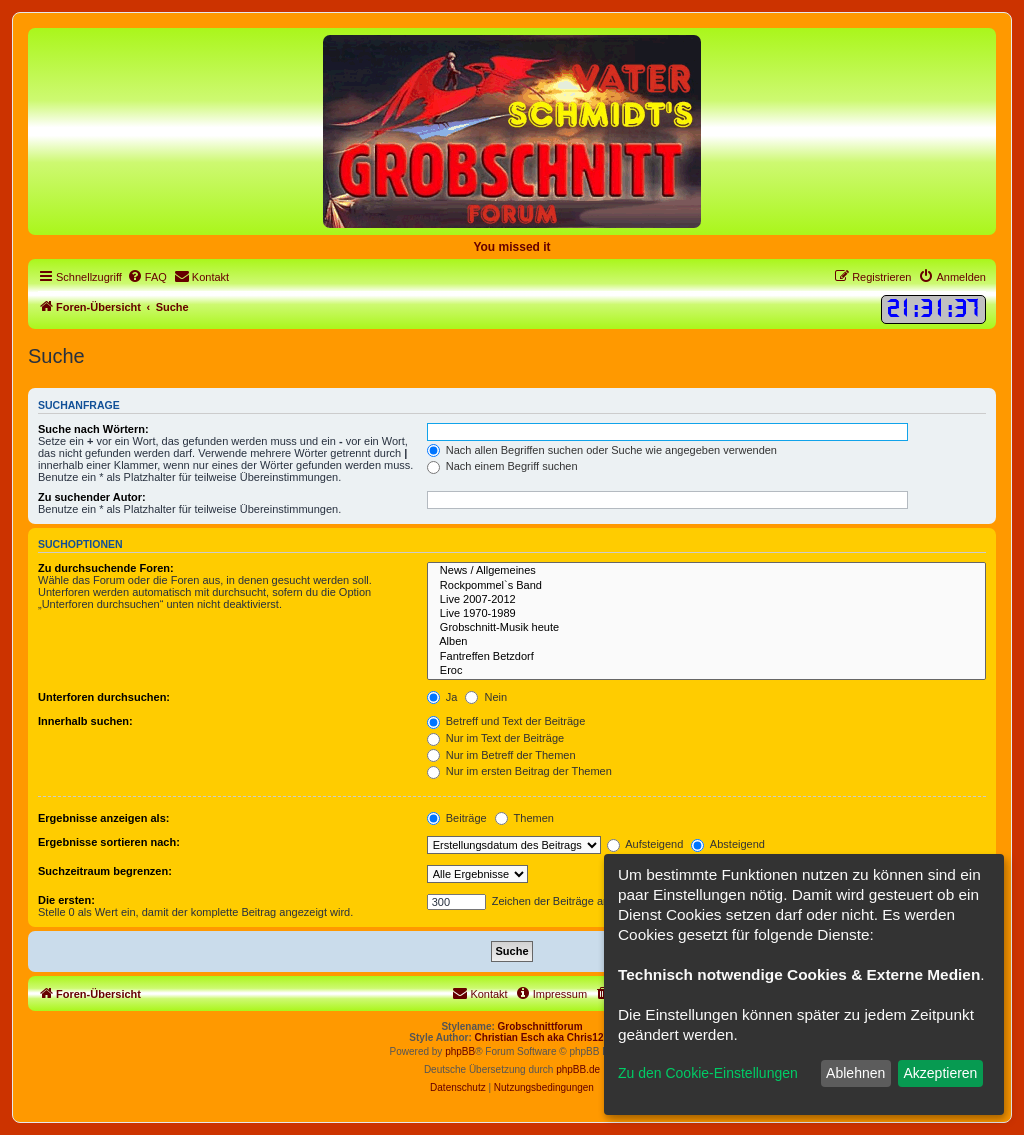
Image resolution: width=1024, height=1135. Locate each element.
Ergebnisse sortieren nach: (109, 842)
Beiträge (457, 818)
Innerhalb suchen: (85, 721)
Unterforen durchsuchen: (104, 697)
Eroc (706, 671)
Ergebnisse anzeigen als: (103, 818)
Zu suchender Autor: (92, 497)
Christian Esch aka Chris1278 (545, 1037)
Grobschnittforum (540, 1026)
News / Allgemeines (706, 571)
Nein (486, 697)
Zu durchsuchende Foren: (106, 568)
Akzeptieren (940, 1073)
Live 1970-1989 (706, 614)
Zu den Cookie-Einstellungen (708, 1073)
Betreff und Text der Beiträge (506, 721)
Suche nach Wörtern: (93, 429)
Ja (442, 697)
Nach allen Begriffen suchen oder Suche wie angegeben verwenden (602, 450)
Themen (524, 818)
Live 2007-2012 (706, 600)
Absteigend (728, 844)
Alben (706, 642)
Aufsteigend (645, 844)
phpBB (460, 1051)
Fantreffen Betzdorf (706, 657)
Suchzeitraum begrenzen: (105, 871)
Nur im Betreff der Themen (501, 755)
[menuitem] (147, 277)
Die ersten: (66, 900)
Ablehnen (855, 1073)
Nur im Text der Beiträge (495, 738)
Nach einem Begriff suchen (502, 466)
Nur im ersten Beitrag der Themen (519, 771)
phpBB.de (578, 1069)
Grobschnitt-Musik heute (706, 628)
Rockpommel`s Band (706, 586)
